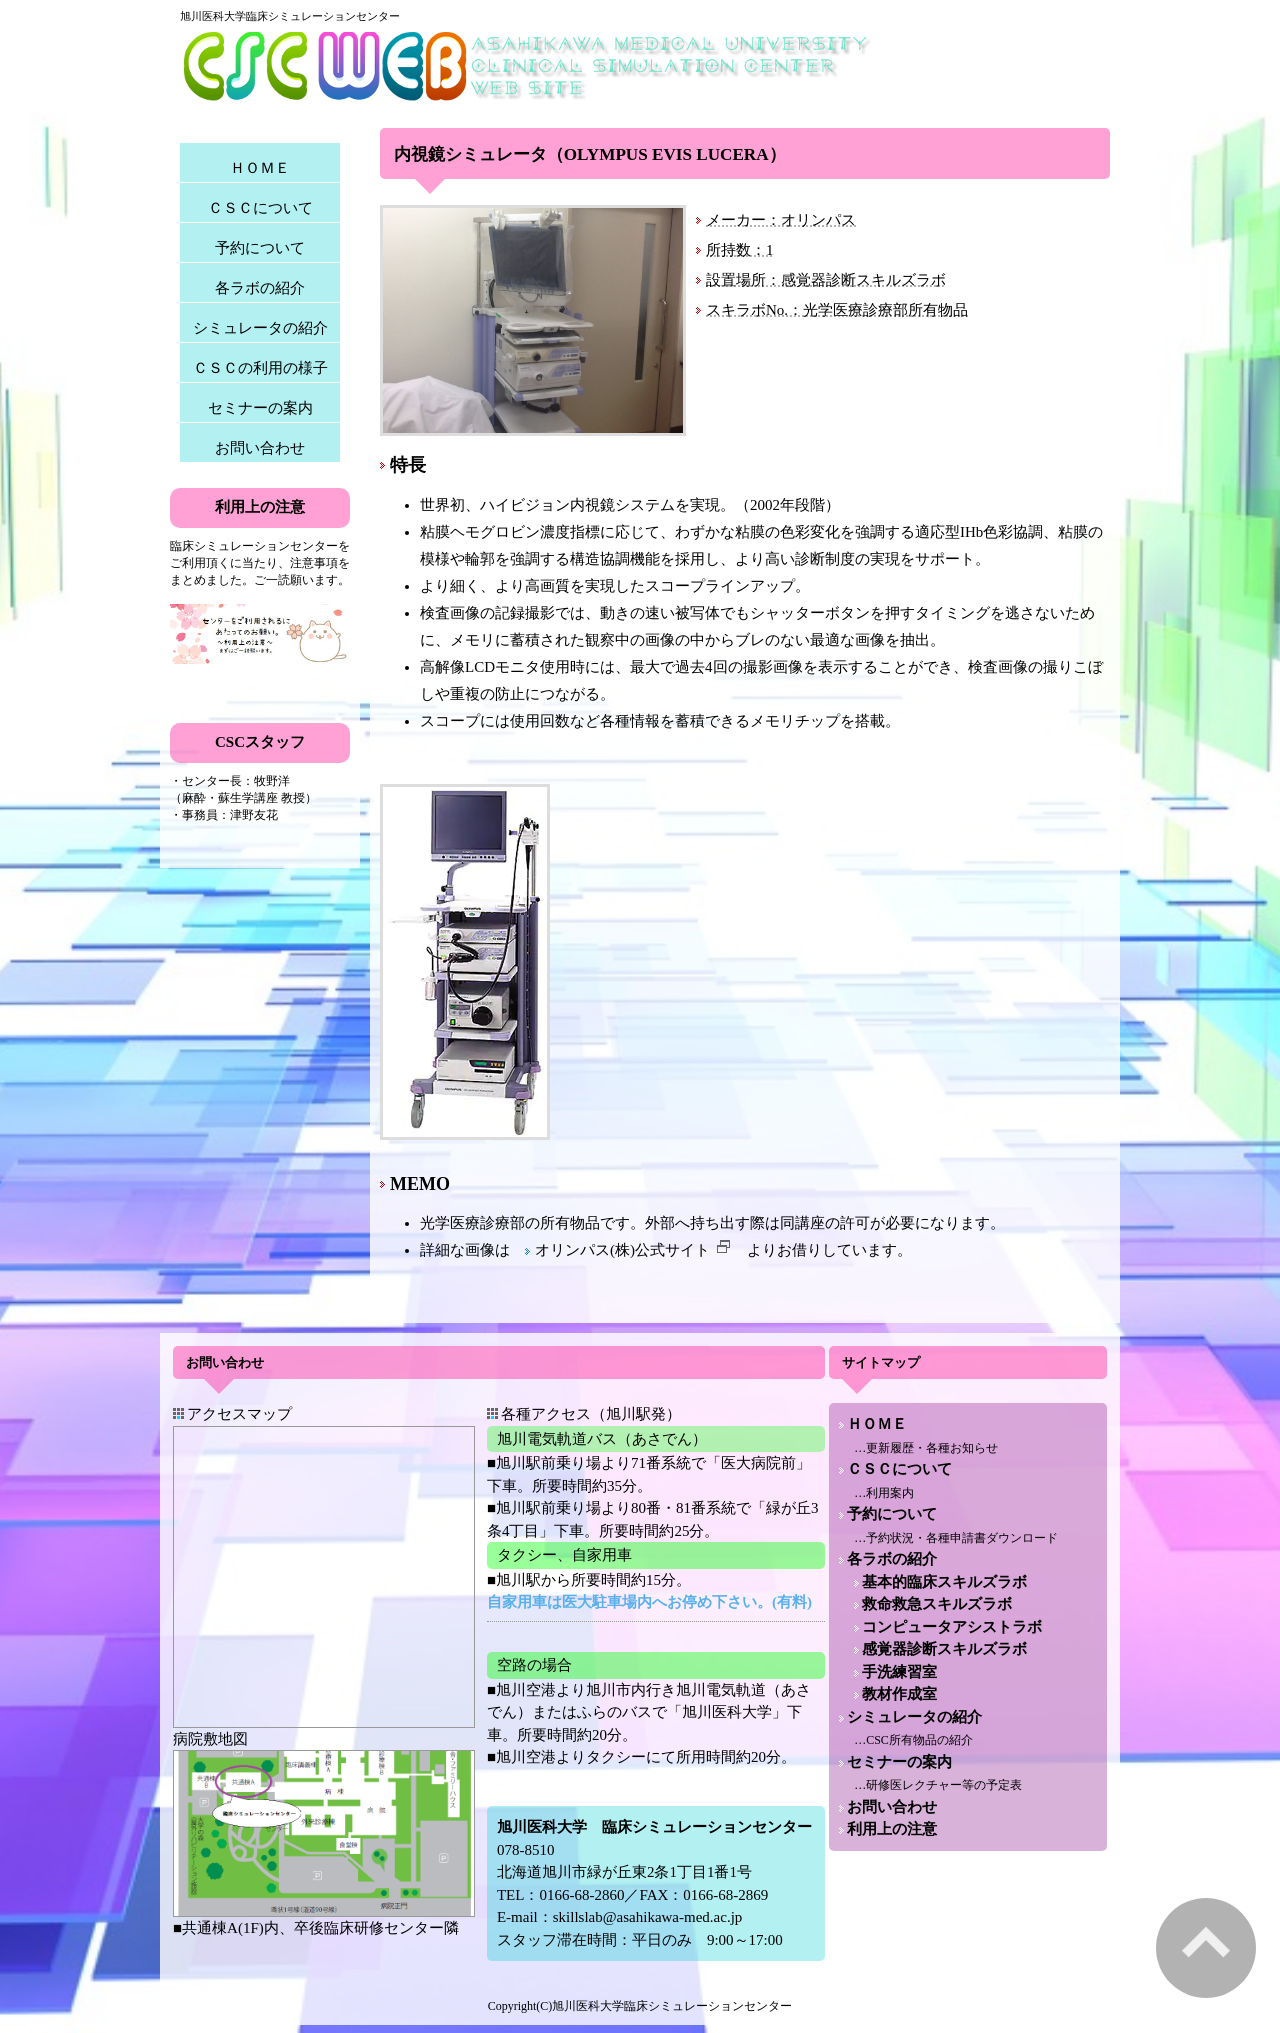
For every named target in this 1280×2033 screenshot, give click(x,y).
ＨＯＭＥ (260, 168)
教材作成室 (899, 1694)
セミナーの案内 (260, 408)
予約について (260, 248)
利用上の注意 (892, 1829)
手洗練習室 (899, 1672)
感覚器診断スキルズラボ (944, 1649)
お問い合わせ (260, 448)
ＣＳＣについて (260, 208)
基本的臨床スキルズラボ (944, 1582)
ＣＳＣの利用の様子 (260, 368)
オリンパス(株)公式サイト (633, 1250)
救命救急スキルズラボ (937, 1604)
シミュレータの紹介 (260, 328)
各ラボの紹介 (260, 288)
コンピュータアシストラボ (952, 1627)
